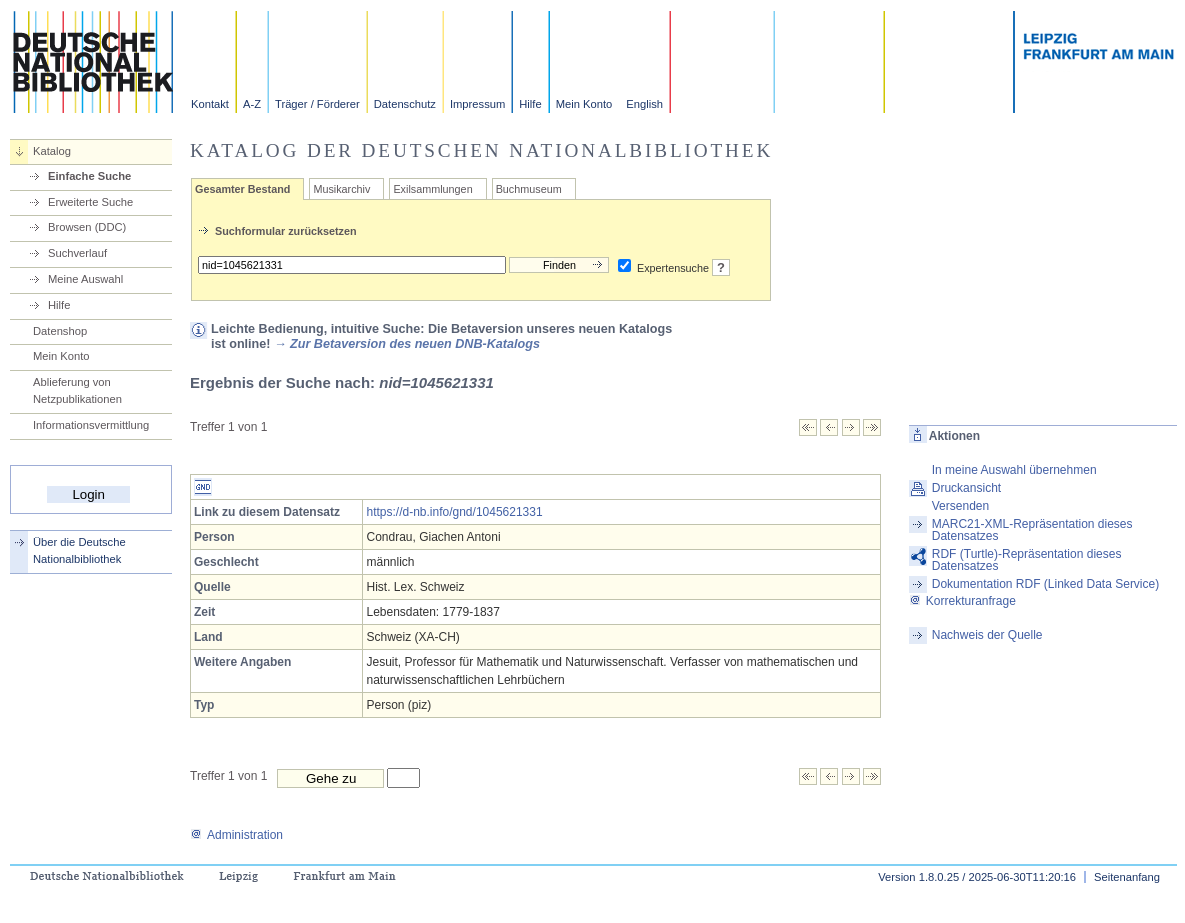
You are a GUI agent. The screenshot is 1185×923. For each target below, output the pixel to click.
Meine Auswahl (85, 279)
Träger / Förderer (317, 104)
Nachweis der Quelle (987, 635)
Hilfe (530, 104)
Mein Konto (584, 104)
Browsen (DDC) (87, 227)
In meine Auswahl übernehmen (1014, 470)
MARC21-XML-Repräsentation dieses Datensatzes (1032, 530)
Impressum (477, 104)
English (644, 104)
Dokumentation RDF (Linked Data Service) (1045, 584)
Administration (236, 835)
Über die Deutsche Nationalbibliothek (79, 550)
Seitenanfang (1127, 877)
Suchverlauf (77, 253)
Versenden (960, 506)
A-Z (252, 104)
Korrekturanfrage (962, 601)
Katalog (52, 151)
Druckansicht (966, 488)
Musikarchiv (341, 189)
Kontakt (210, 104)
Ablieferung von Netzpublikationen (77, 390)
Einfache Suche (89, 176)
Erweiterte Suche (90, 202)
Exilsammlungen (432, 189)
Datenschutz (405, 104)
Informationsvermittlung (91, 425)
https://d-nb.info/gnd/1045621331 (454, 512)
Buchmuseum (529, 189)
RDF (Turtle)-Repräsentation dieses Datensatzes (1027, 560)
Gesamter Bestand (242, 189)
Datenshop (60, 331)
